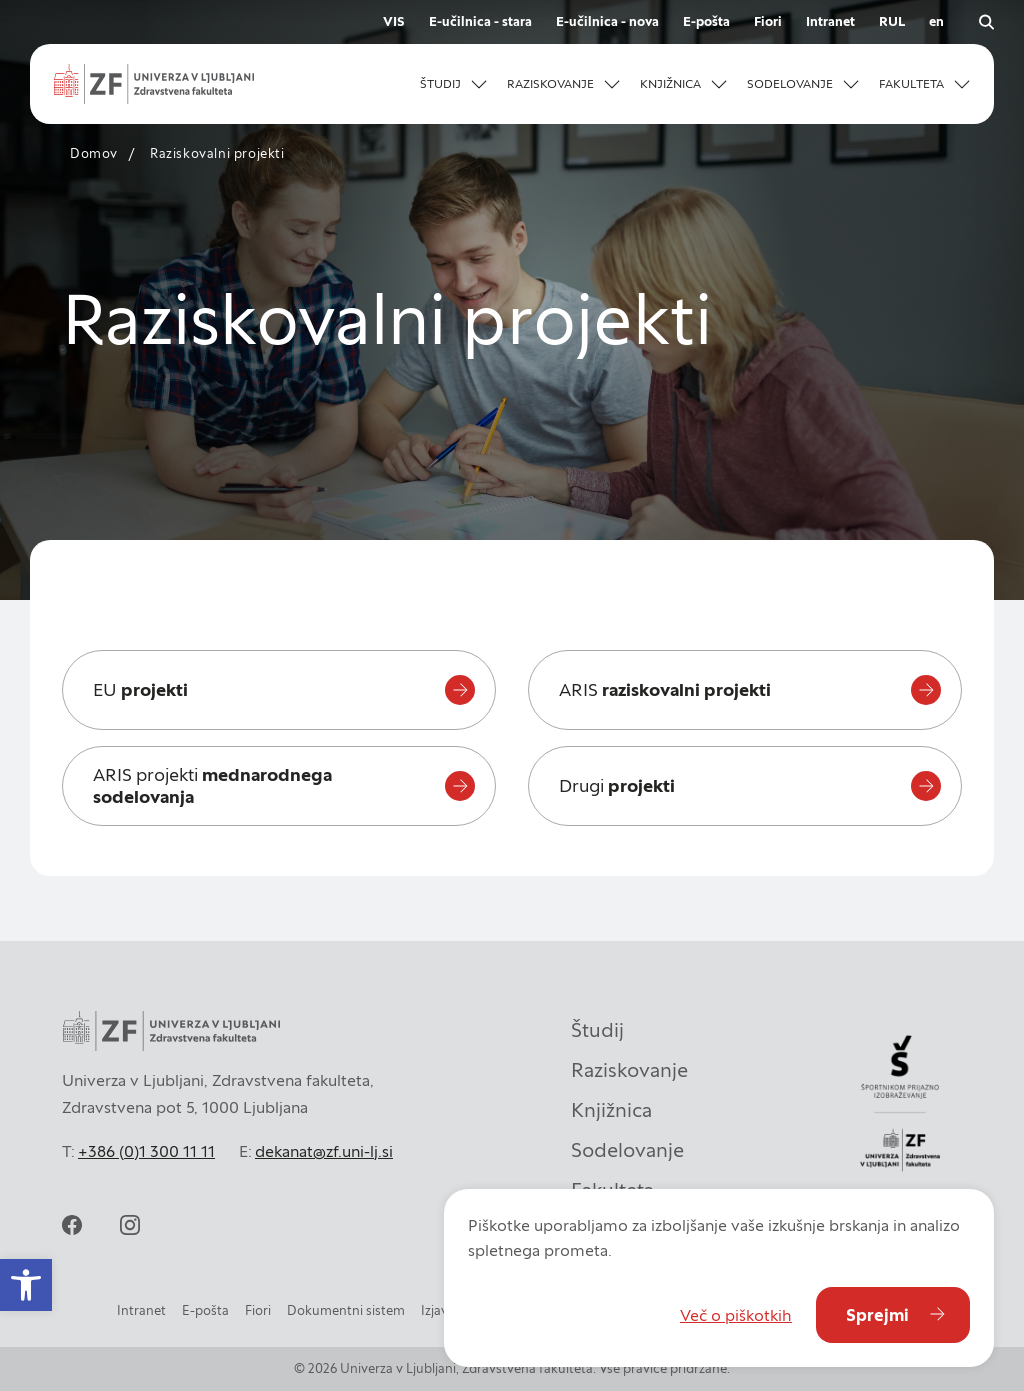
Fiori (768, 21)
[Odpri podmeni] (479, 84)
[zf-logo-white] (154, 84)
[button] (26, 1285)
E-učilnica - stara (480, 21)
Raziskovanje (629, 1070)
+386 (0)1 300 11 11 (146, 1151)
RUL (892, 21)
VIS (394, 21)
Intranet (830, 21)
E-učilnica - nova (607, 21)
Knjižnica (611, 1110)
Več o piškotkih (736, 1315)
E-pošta (706, 21)
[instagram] (130, 1225)
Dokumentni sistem (346, 1310)
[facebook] (72, 1225)
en (936, 21)
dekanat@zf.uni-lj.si (324, 1151)
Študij (597, 1030)
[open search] (986, 22)
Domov (94, 153)
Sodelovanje (627, 1150)
